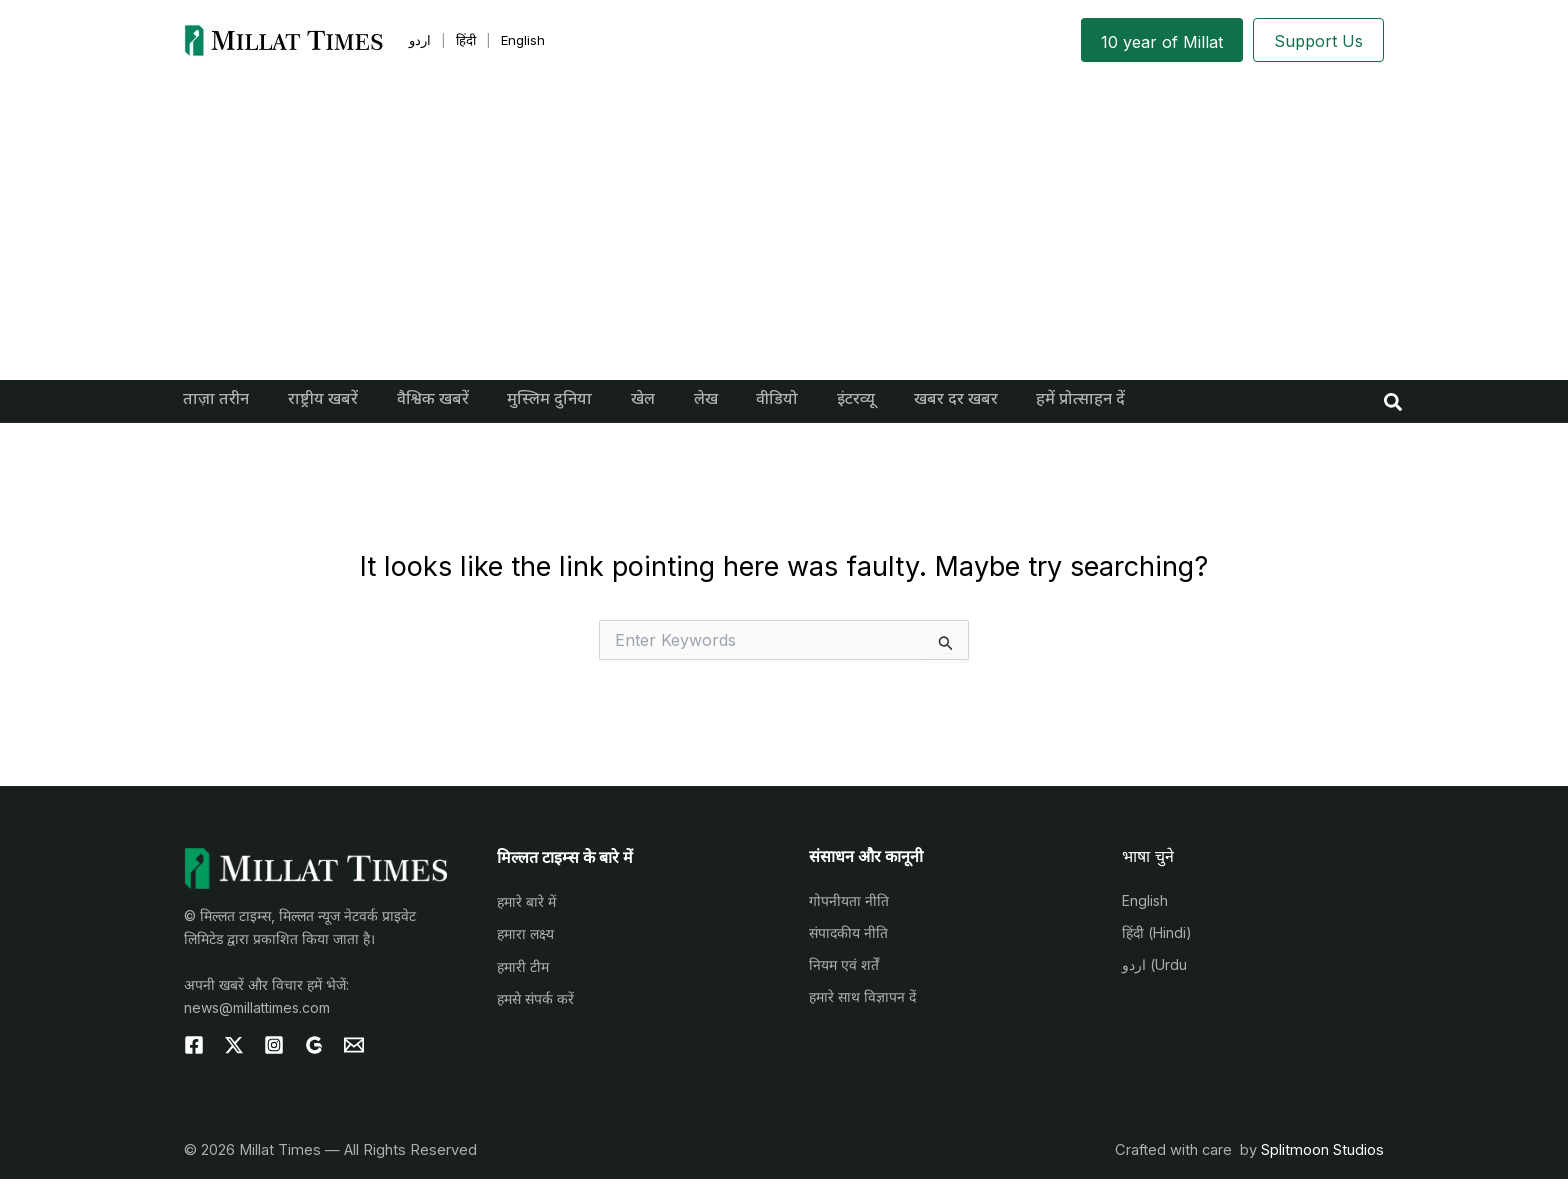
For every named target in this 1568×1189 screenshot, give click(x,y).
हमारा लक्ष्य (525, 943)
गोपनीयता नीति (849, 910)
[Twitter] (234, 1055)
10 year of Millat (1162, 42)
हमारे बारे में (526, 911)
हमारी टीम (523, 976)
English (1145, 910)
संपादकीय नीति (848, 942)
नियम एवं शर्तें (844, 974)
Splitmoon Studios (1322, 1160)
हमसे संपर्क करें (535, 1008)
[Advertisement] (784, 230)
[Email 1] (354, 1055)
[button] (1394, 406)
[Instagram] (274, 1055)
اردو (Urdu (1154, 974)
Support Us (1318, 41)
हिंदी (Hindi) (1157, 942)
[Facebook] (194, 1055)
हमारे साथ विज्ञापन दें (862, 1006)
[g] (314, 1055)
